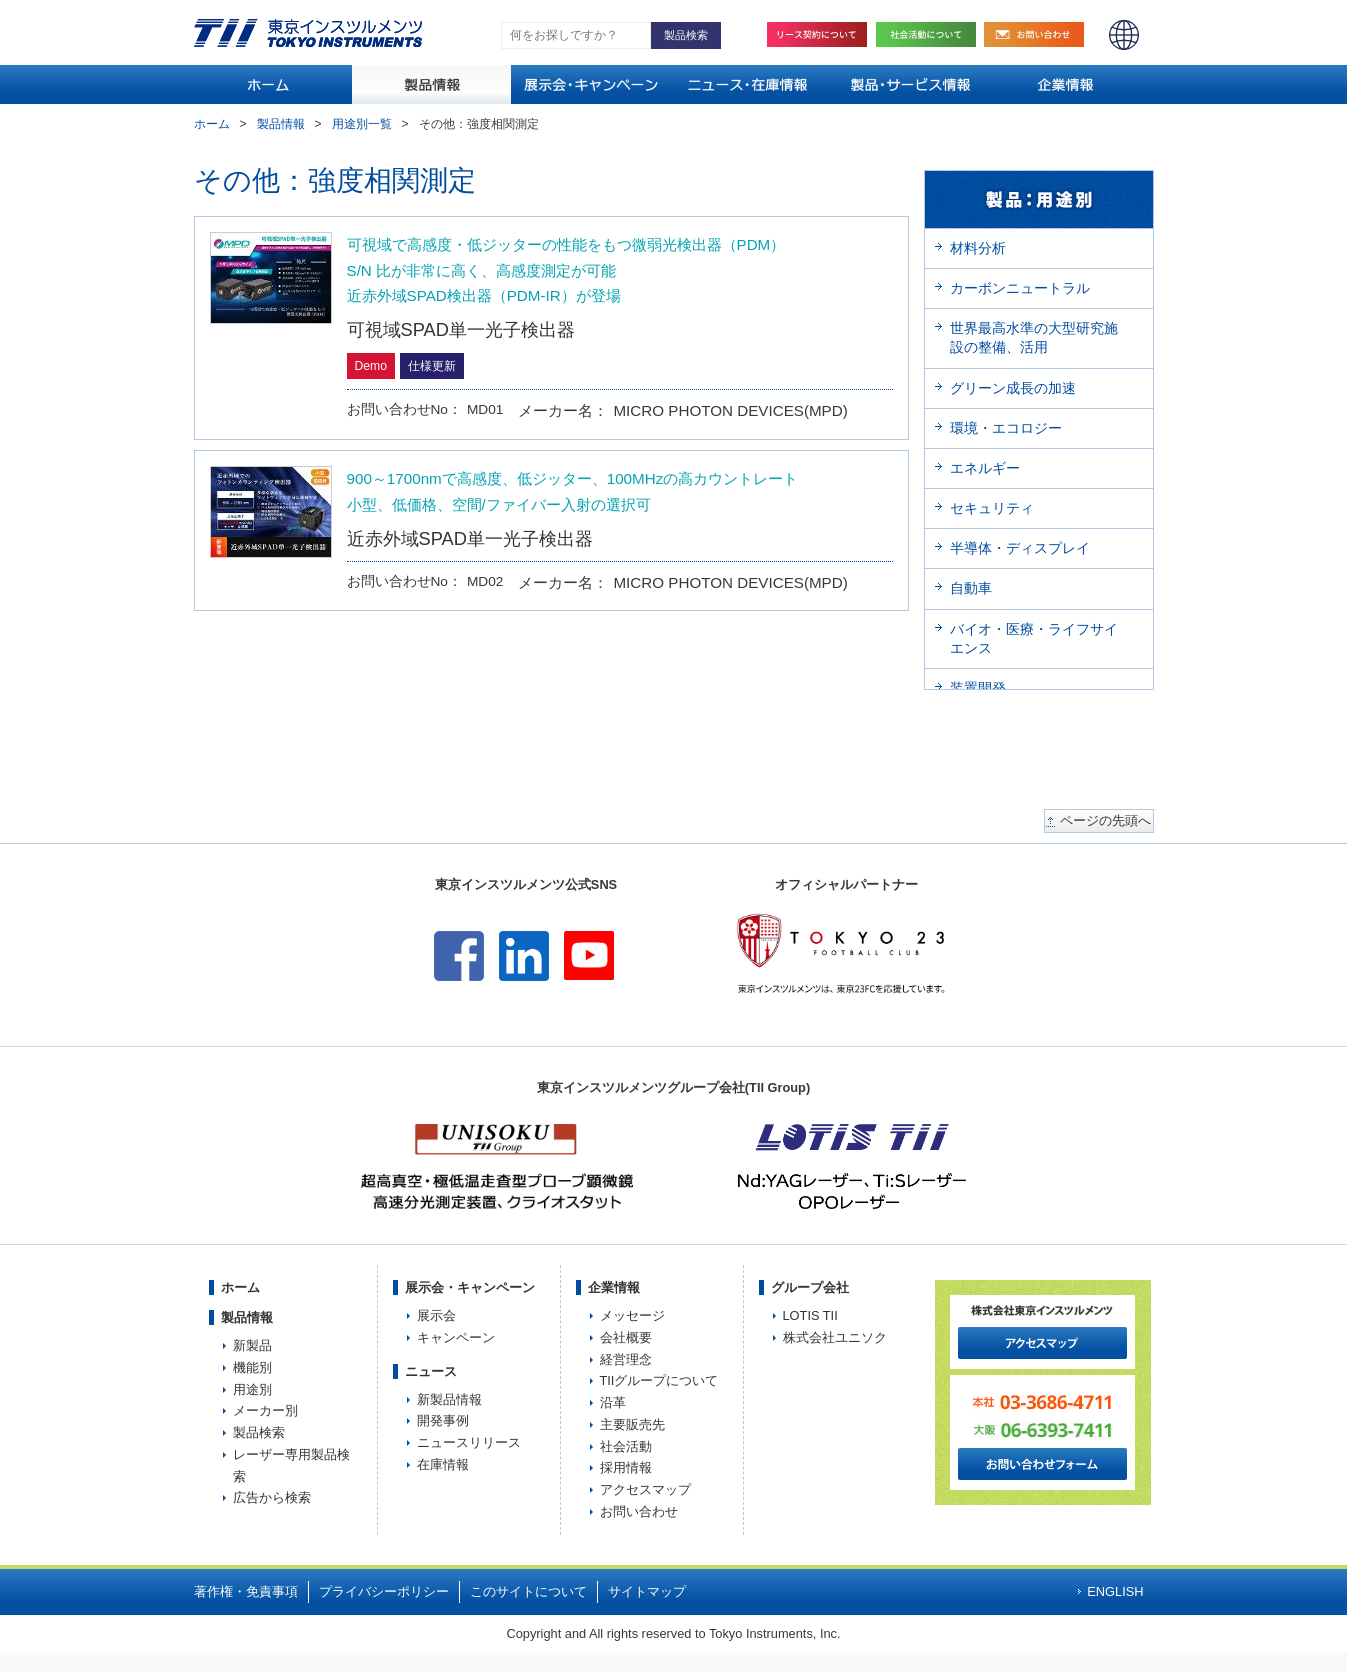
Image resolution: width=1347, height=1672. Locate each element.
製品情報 (281, 124)
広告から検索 (272, 1497)
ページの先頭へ (1105, 821)
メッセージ (632, 1315)
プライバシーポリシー (384, 1591)
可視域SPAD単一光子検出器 (461, 329)
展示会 (436, 1315)
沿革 (613, 1402)
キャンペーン (456, 1337)
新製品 (252, 1345)
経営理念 (626, 1359)
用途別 (252, 1389)
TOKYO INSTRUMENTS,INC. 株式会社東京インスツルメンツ (308, 33)
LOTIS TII (810, 1315)
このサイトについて (528, 1591)
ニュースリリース (469, 1442)
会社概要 (626, 1337)
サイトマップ (647, 1591)
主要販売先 (632, 1424)
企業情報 (614, 1287)
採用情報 (626, 1467)
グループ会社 (810, 1287)
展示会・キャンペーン (470, 1287)
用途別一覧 (362, 124)
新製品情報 (449, 1399)
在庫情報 (443, 1464)
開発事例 (443, 1420)
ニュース (431, 1371)
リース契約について (817, 34)
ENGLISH (1124, 35)
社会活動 (931, 34)
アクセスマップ (645, 1489)
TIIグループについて (659, 1380)
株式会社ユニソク (835, 1337)
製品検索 (259, 1432)
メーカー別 (265, 1410)
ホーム (212, 124)
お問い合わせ (1039, 34)
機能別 (252, 1367)
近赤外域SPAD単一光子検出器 (470, 538)
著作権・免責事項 (246, 1591)
